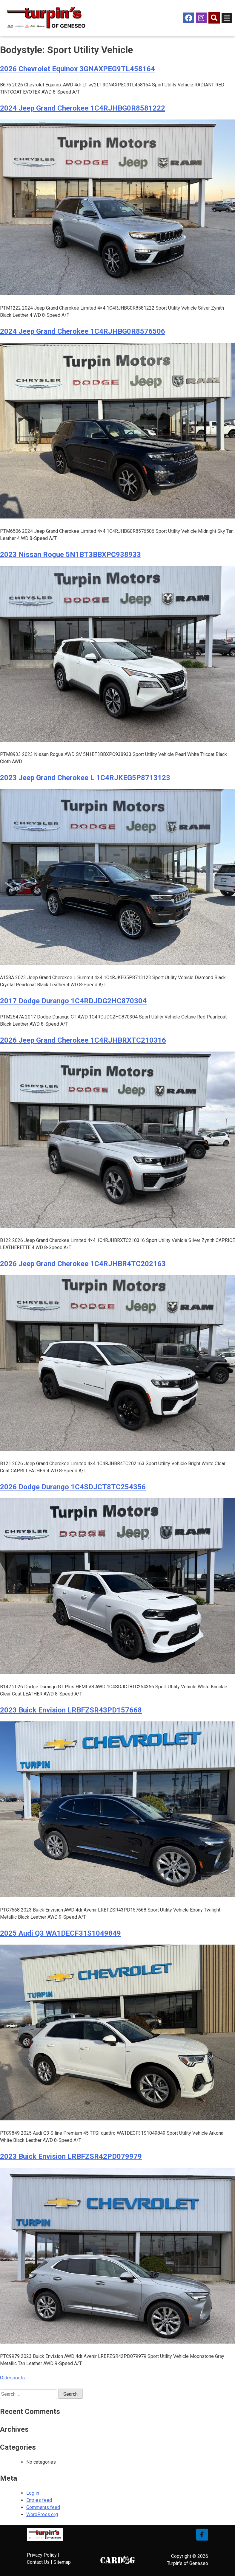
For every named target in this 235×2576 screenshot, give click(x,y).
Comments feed (43, 2507)
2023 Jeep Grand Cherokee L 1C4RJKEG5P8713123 (85, 778)
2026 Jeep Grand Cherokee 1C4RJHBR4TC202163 (83, 1264)
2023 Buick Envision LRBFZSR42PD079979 (71, 2156)
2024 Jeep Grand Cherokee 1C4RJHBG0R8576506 (82, 331)
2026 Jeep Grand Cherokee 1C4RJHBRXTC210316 (83, 1040)
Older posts (12, 2378)
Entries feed (39, 2500)
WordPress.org (42, 2514)
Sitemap (62, 2562)
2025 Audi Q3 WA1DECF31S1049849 (60, 1933)
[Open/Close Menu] (227, 18)
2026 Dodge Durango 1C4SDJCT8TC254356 (73, 1487)
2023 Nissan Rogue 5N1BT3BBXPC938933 (70, 554)
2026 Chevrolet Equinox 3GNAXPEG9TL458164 (77, 69)
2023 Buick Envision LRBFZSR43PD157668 (71, 1710)
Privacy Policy (42, 2555)
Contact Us (38, 2562)
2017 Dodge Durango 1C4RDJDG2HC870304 (73, 1001)
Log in (32, 2493)
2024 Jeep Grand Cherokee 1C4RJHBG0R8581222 (82, 108)
